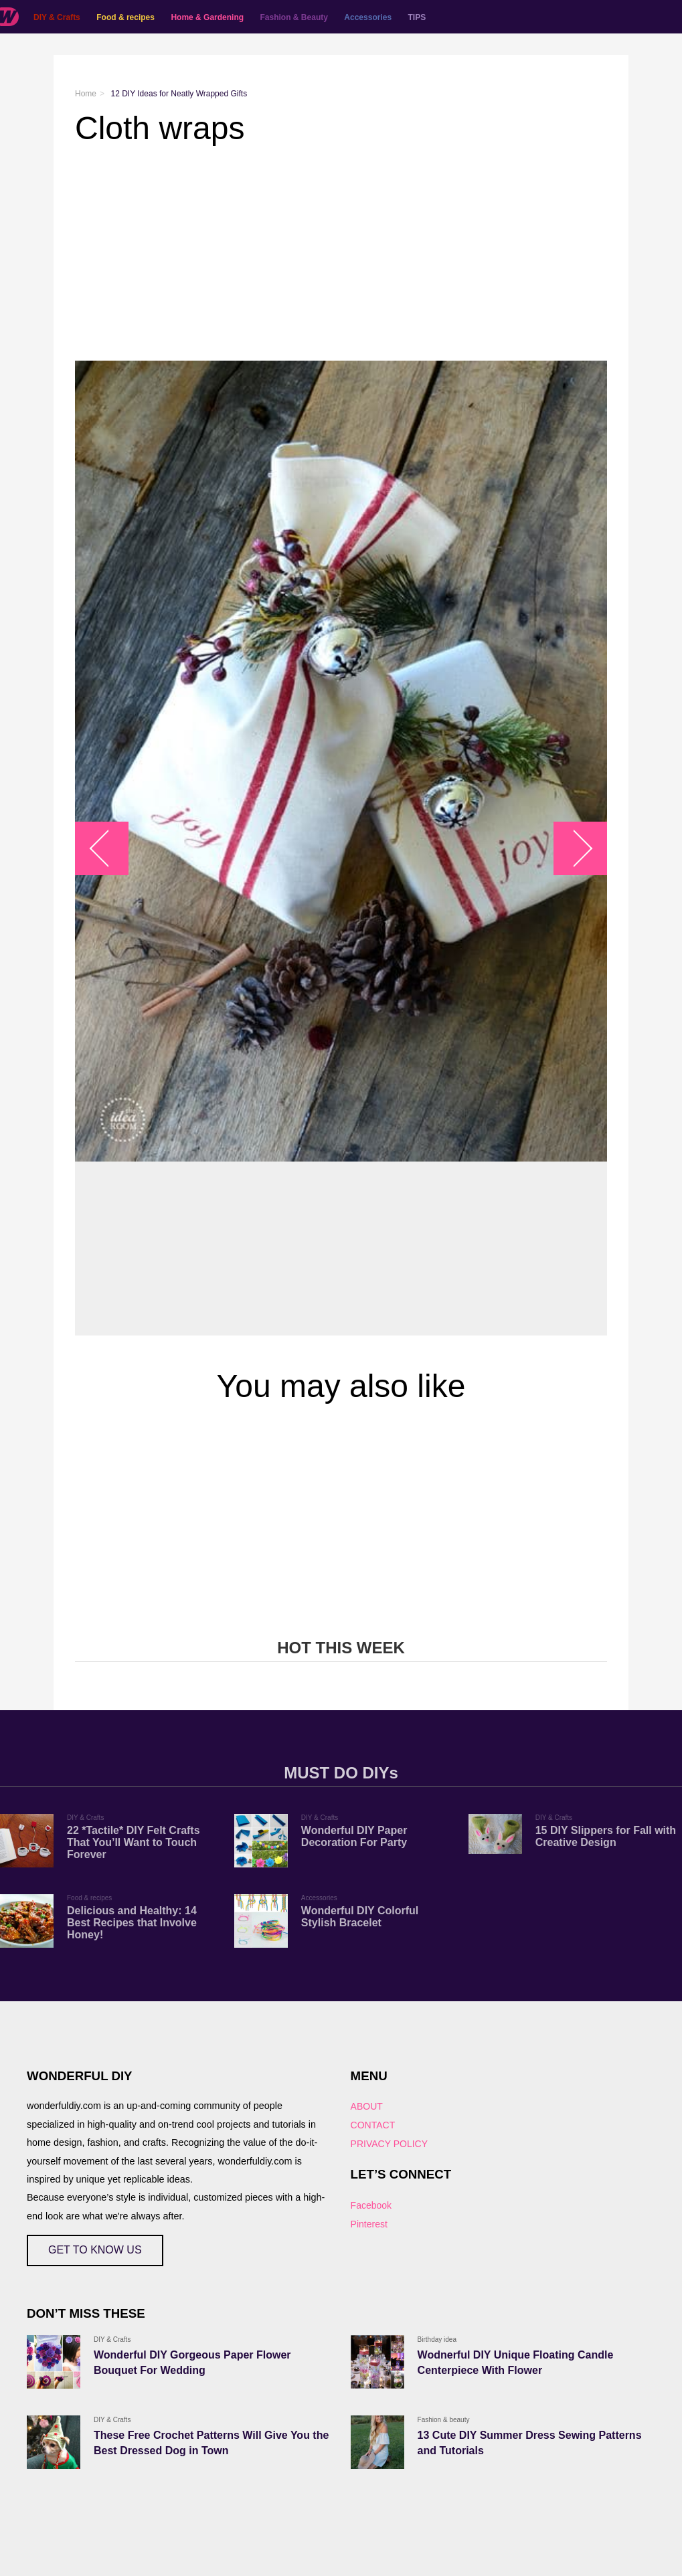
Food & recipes (125, 17)
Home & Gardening (207, 17)
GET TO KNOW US (95, 2250)
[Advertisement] (341, 253)
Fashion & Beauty (294, 17)
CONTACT (373, 2125)
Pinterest (369, 2224)
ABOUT (367, 2106)
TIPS (417, 17)
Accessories (368, 17)
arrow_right (574, 848)
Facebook (371, 2205)
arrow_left (109, 848)
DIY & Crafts (56, 17)
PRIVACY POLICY (389, 2143)
